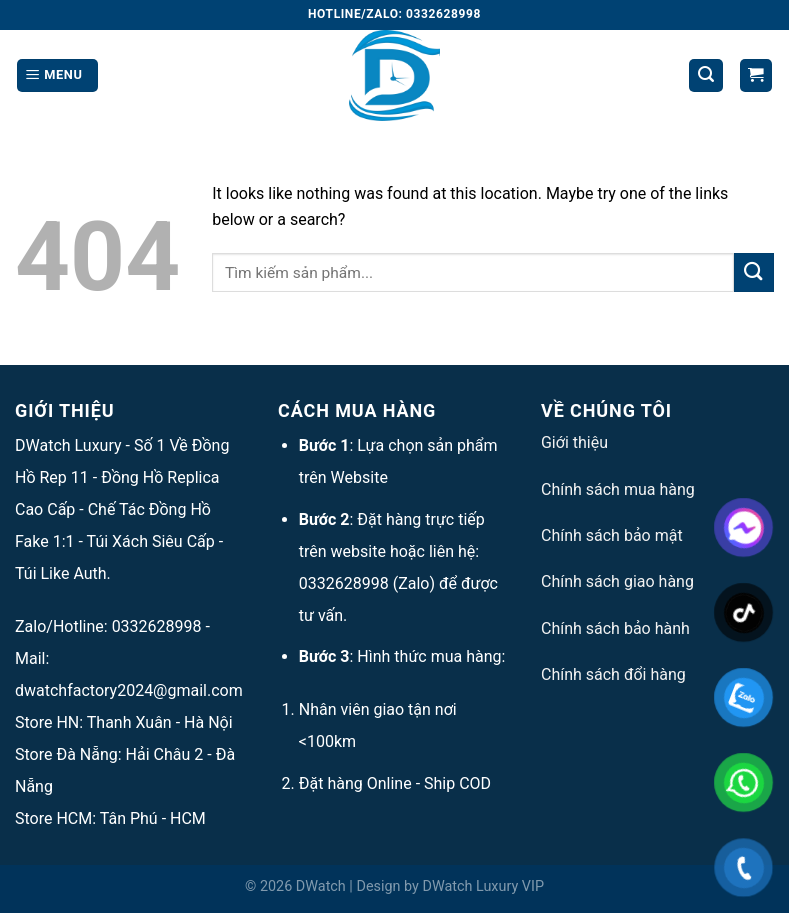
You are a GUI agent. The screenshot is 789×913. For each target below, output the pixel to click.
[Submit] (754, 272)
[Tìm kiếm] (706, 75)
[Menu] (57, 75)
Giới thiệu (574, 442)
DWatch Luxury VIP (483, 886)
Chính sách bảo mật (612, 535)
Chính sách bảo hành (615, 628)
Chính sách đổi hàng (613, 674)
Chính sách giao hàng (617, 581)
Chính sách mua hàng (618, 489)
